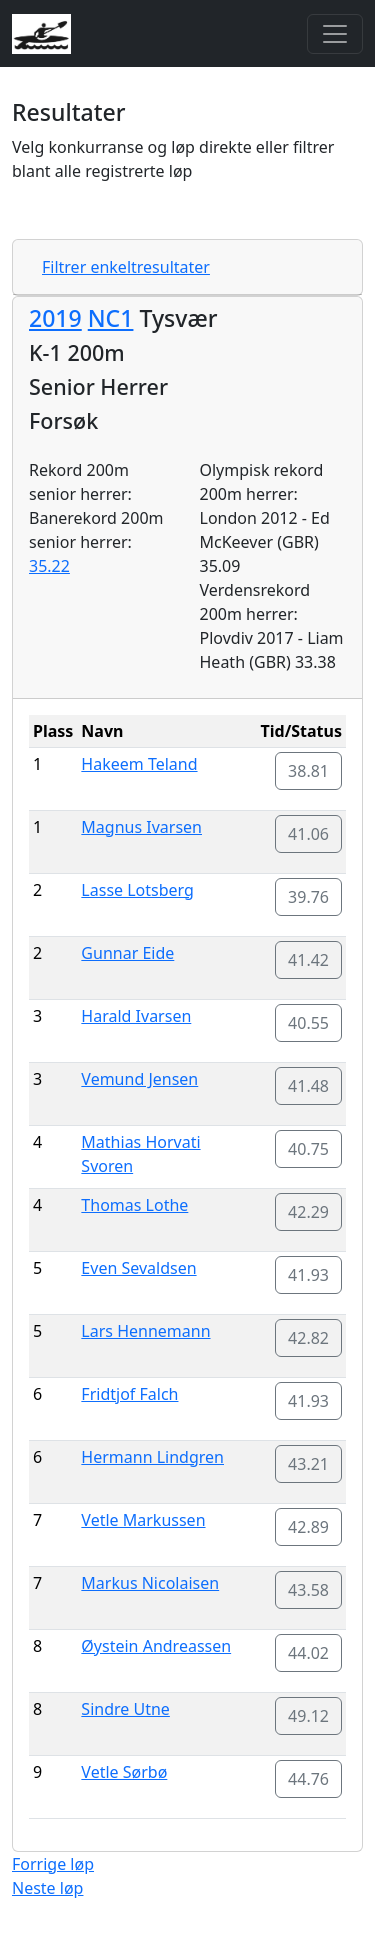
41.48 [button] (308, 1086)
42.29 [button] (308, 1212)
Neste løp (47, 1888)
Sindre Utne (125, 1709)
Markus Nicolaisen (150, 1583)
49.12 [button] (308, 1716)
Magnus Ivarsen (141, 827)
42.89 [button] (308, 1527)
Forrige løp (53, 1864)
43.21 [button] (308, 1464)
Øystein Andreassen (156, 1646)
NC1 (111, 318)
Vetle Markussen (143, 1520)
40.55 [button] (308, 1023)
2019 (55, 318)
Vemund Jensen (139, 1079)
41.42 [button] (308, 960)
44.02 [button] (308, 1653)
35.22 (49, 566)
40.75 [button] (308, 1149)
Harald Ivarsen (136, 1016)
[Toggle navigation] (335, 34)
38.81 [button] (308, 771)
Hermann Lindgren (152, 1457)
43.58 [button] (308, 1590)
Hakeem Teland (139, 764)
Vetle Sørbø (124, 1772)
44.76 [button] (308, 1779)
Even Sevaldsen (138, 1268)
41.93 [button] (308, 1275)
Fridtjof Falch (129, 1394)
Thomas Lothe (134, 1205)
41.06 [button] (308, 834)
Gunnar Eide (127, 953)
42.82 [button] (308, 1338)
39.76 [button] (308, 897)
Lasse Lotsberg (137, 890)
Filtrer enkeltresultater (126, 267)
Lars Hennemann (145, 1331)
